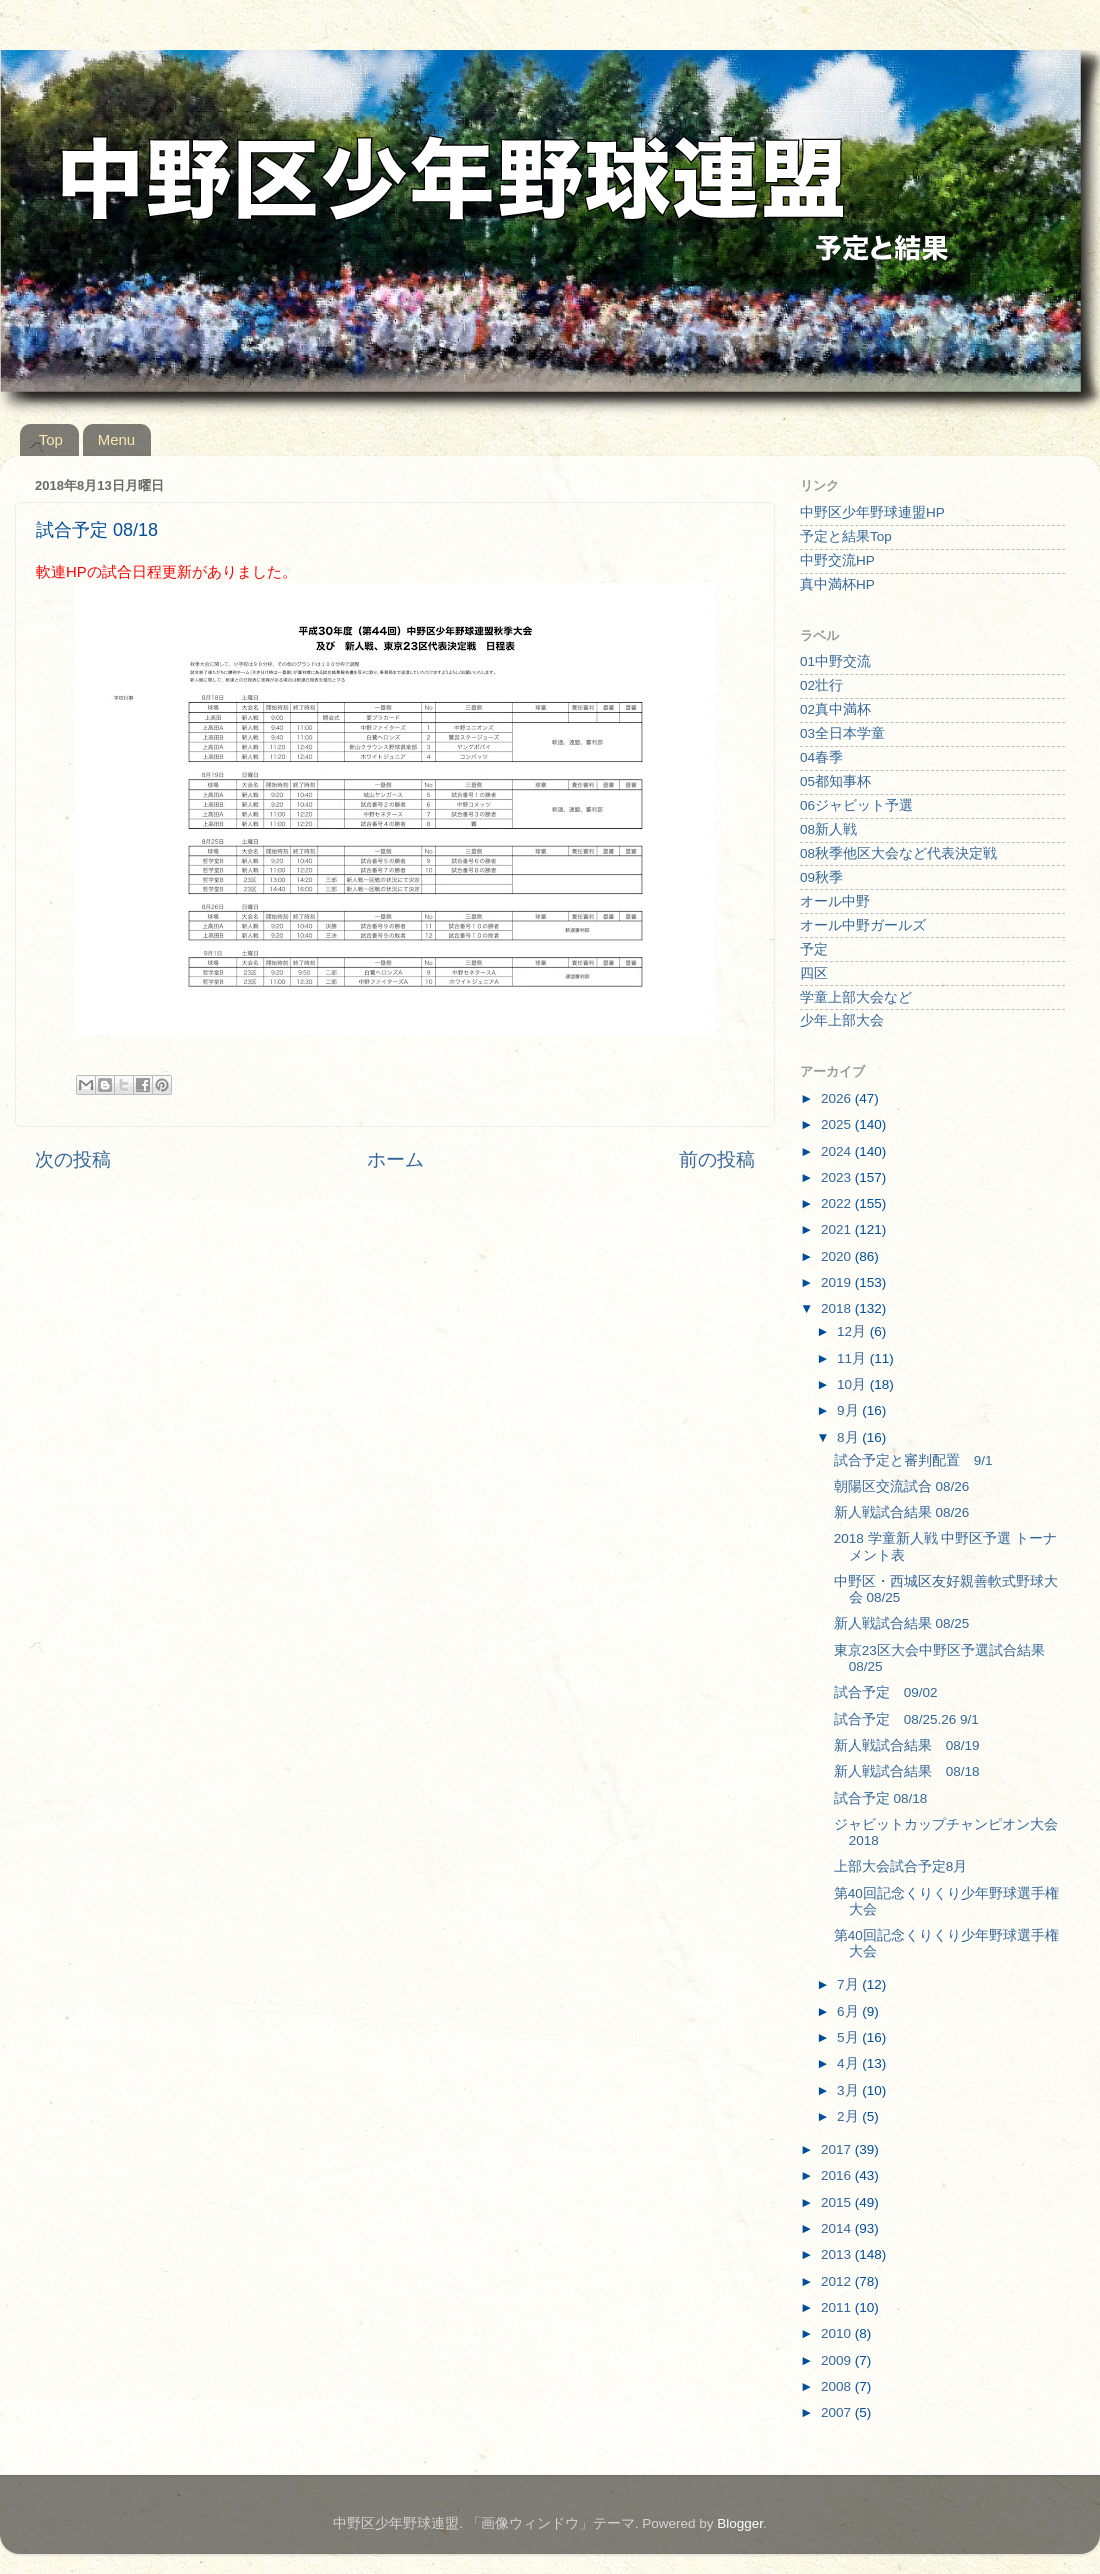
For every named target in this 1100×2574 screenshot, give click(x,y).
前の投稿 (717, 1159)
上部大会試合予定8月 (901, 1866)
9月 (849, 1410)
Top (51, 439)
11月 (853, 1358)
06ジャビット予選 (856, 805)
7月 (849, 1984)
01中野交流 (835, 661)
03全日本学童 (842, 733)
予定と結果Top (846, 536)
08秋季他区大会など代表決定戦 (898, 853)
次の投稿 (73, 1159)
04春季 (821, 757)
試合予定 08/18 (881, 1798)
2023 (838, 1177)
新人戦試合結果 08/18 (907, 1771)
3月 (849, 2090)
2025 (838, 1124)
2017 (838, 2149)
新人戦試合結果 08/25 (902, 1623)
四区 (814, 973)
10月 (853, 1384)
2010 (838, 2333)
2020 (838, 1256)
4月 (849, 2063)
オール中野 (835, 901)
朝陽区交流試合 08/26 (902, 1486)
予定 (814, 949)
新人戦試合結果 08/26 (902, 1512)
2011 (838, 2307)
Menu (117, 439)
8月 (849, 1437)
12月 (853, 1331)
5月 (849, 2037)
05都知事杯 (835, 781)
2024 (838, 1151)
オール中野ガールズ (863, 925)
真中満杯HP (837, 584)
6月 (849, 2011)
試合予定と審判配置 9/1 (913, 1460)
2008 (838, 2386)
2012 (838, 2281)
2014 (838, 2228)
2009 (838, 2360)
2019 (838, 1282)
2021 (838, 1229)
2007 (838, 2412)
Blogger (740, 2523)
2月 (849, 2116)
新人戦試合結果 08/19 (907, 1745)
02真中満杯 (835, 709)
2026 (838, 1098)
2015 (838, 2202)
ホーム (395, 1159)
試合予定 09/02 (886, 1692)
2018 (838, 1308)
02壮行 (821, 685)
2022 (838, 1203)
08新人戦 (828, 829)
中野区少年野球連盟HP (872, 512)
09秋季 (821, 877)
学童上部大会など (856, 997)
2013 (838, 2254)
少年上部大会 (842, 1020)
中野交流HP (837, 560)
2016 (838, 2175)
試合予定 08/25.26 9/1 (906, 1719)
